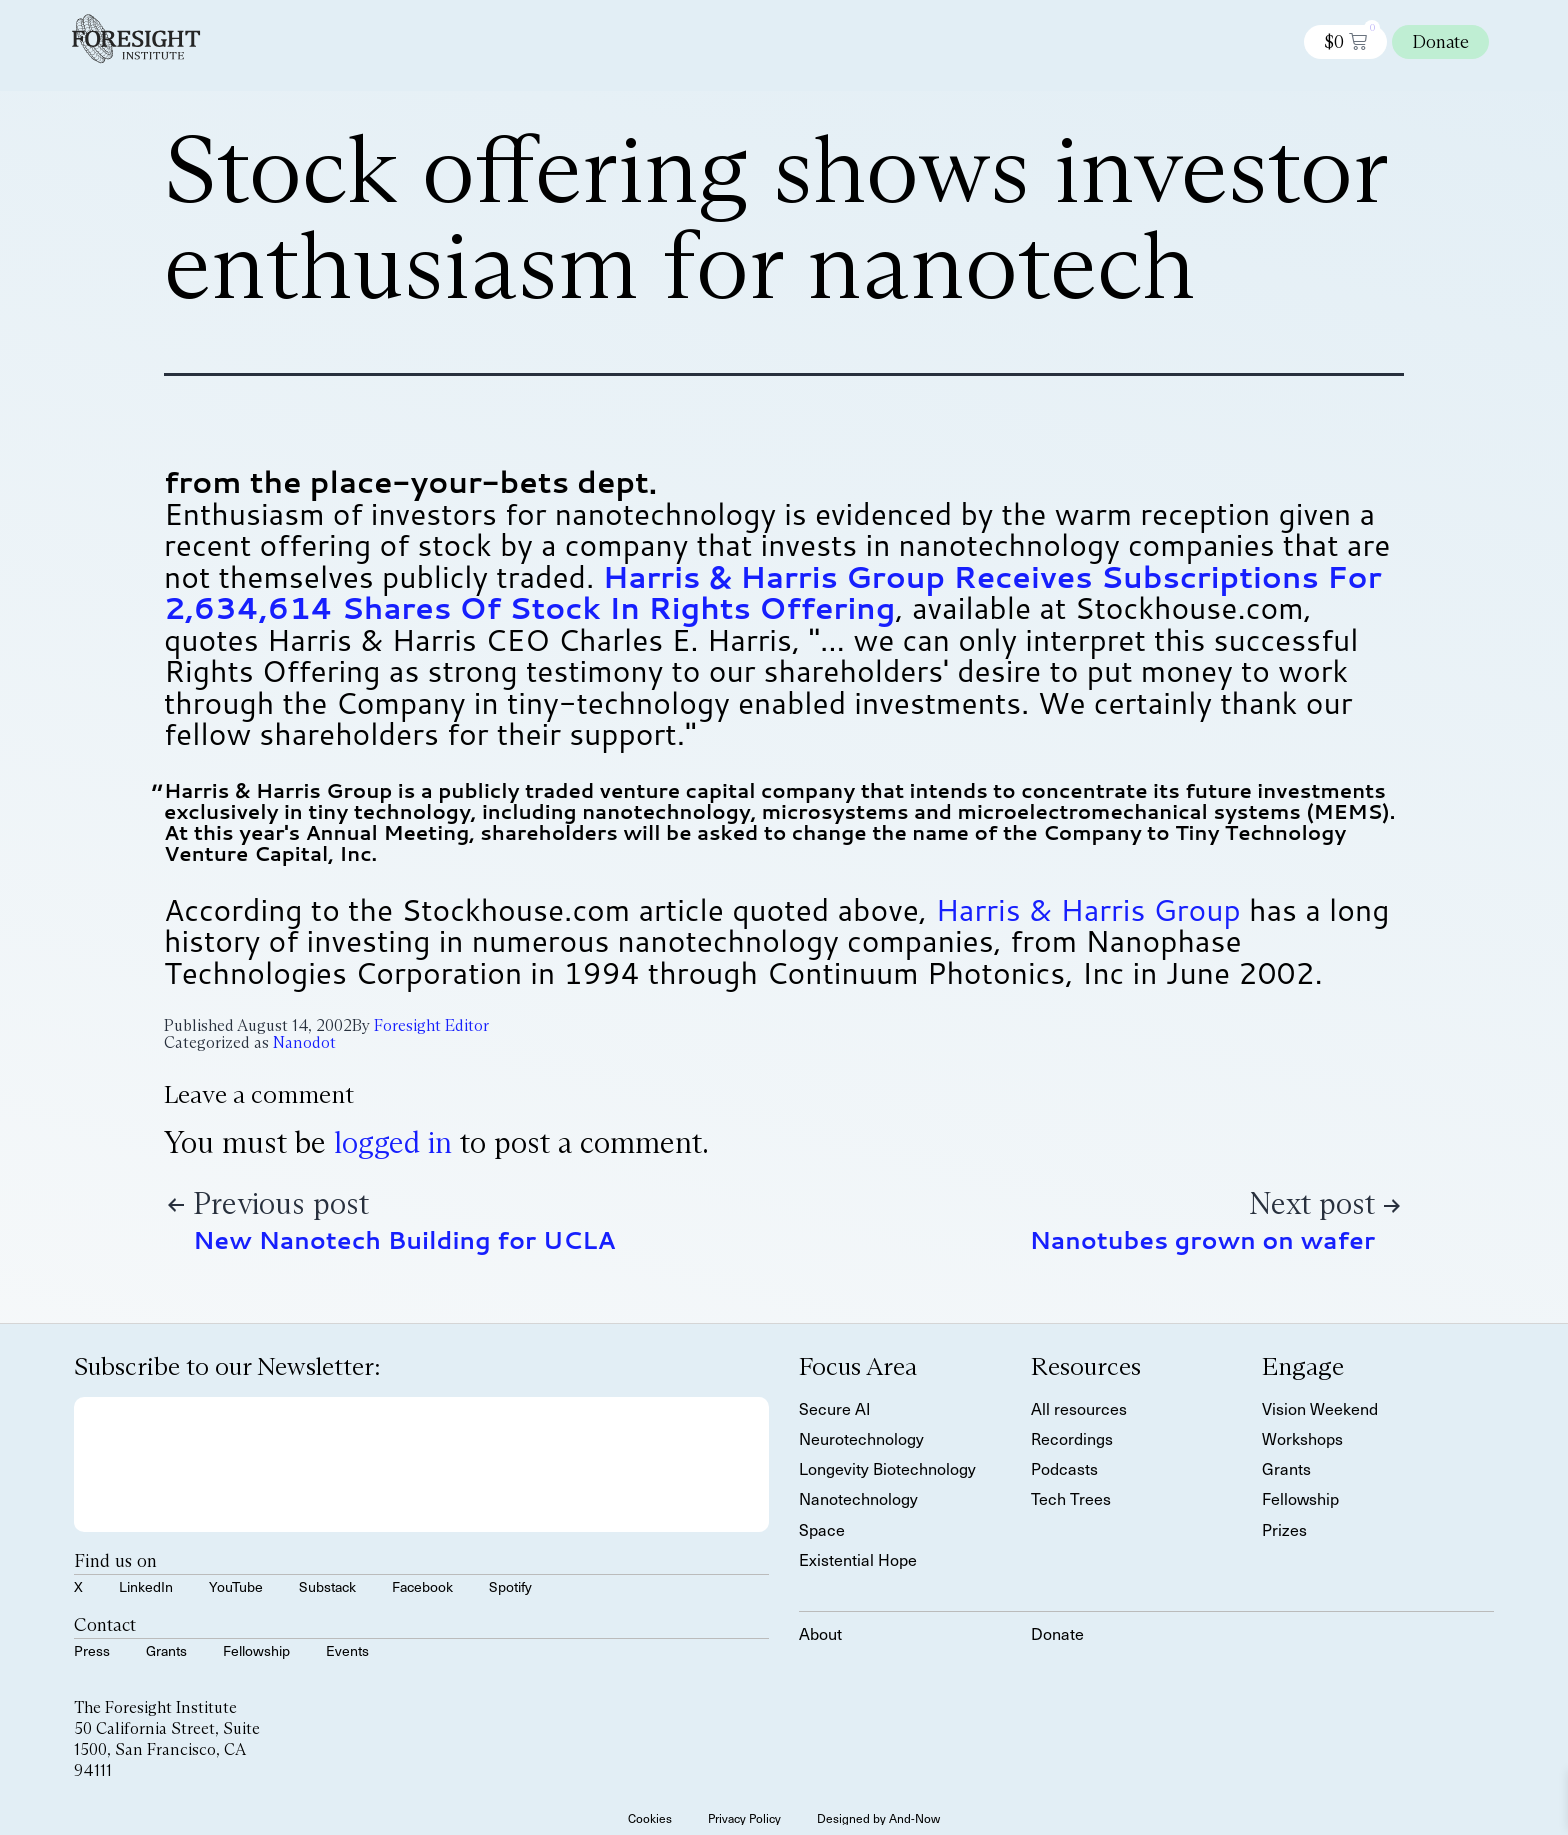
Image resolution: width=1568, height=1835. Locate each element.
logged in (393, 1142)
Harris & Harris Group (1087, 909)
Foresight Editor (431, 1025)
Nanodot (304, 1042)
